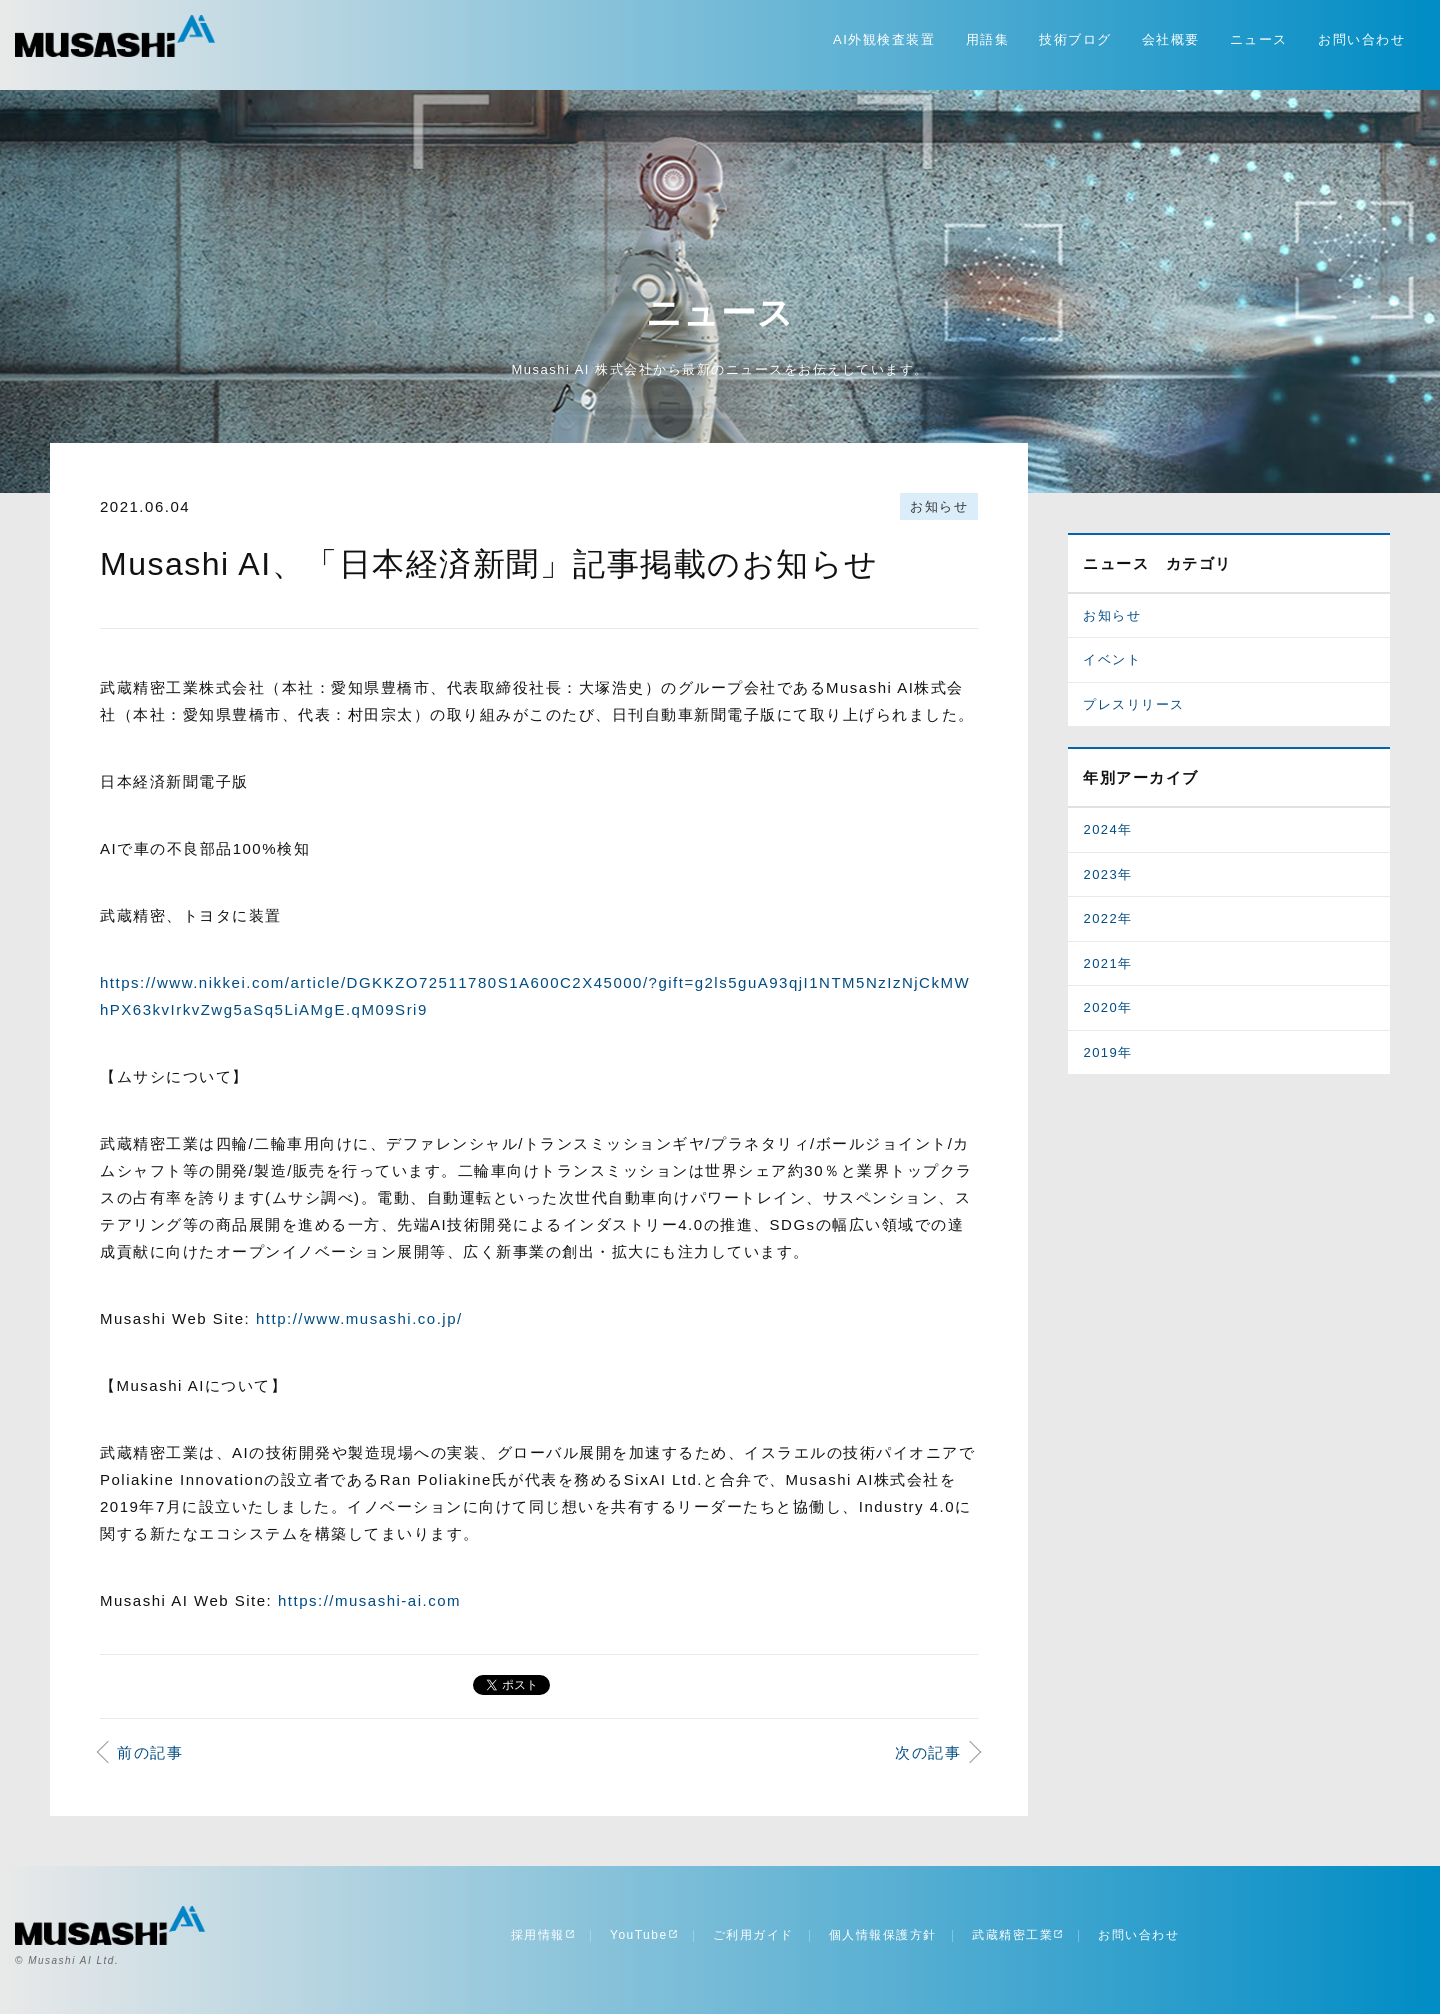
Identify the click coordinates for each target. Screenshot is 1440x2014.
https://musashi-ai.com (369, 1600)
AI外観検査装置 (884, 39)
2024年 (1107, 829)
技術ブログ (1075, 39)
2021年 (1107, 963)
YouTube (644, 1935)
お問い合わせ (1361, 39)
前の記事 (150, 1752)
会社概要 (1171, 39)
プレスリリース (1134, 704)
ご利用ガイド (753, 1935)
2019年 (1107, 1052)
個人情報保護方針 (883, 1935)
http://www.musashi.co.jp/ (359, 1318)
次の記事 (928, 1752)
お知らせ (939, 506)
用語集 (988, 39)
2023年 (1107, 874)
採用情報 (543, 1935)
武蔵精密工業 (1017, 1935)
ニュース (1259, 39)
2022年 (1107, 918)
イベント (1112, 659)
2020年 (1107, 1007)
